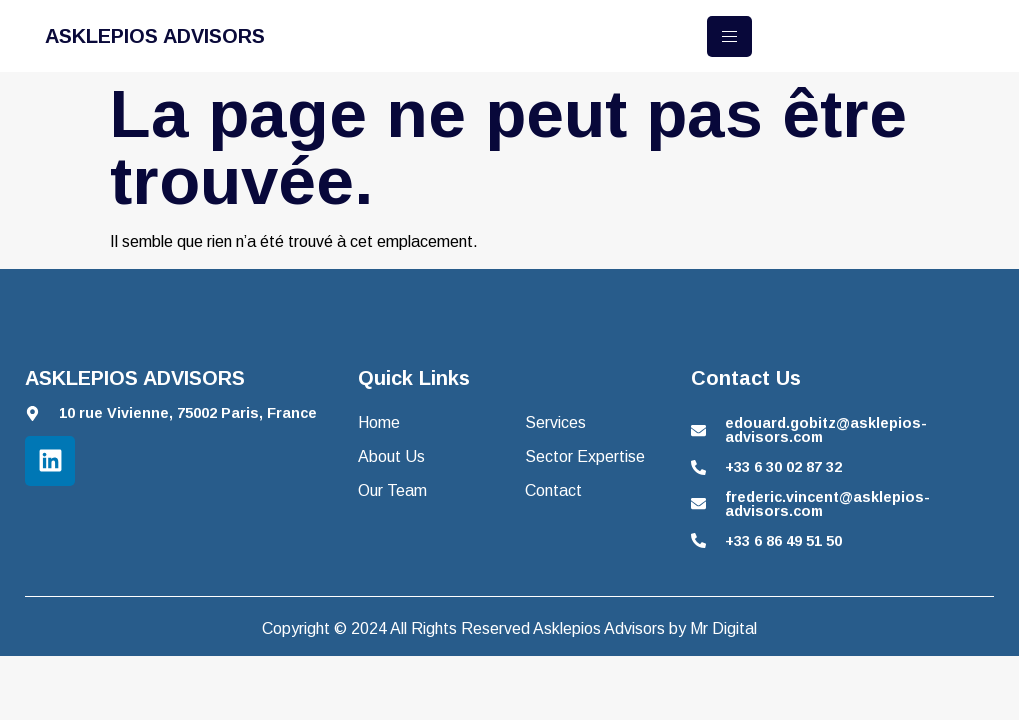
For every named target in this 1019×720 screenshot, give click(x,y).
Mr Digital (723, 628)
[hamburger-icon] (729, 36)
